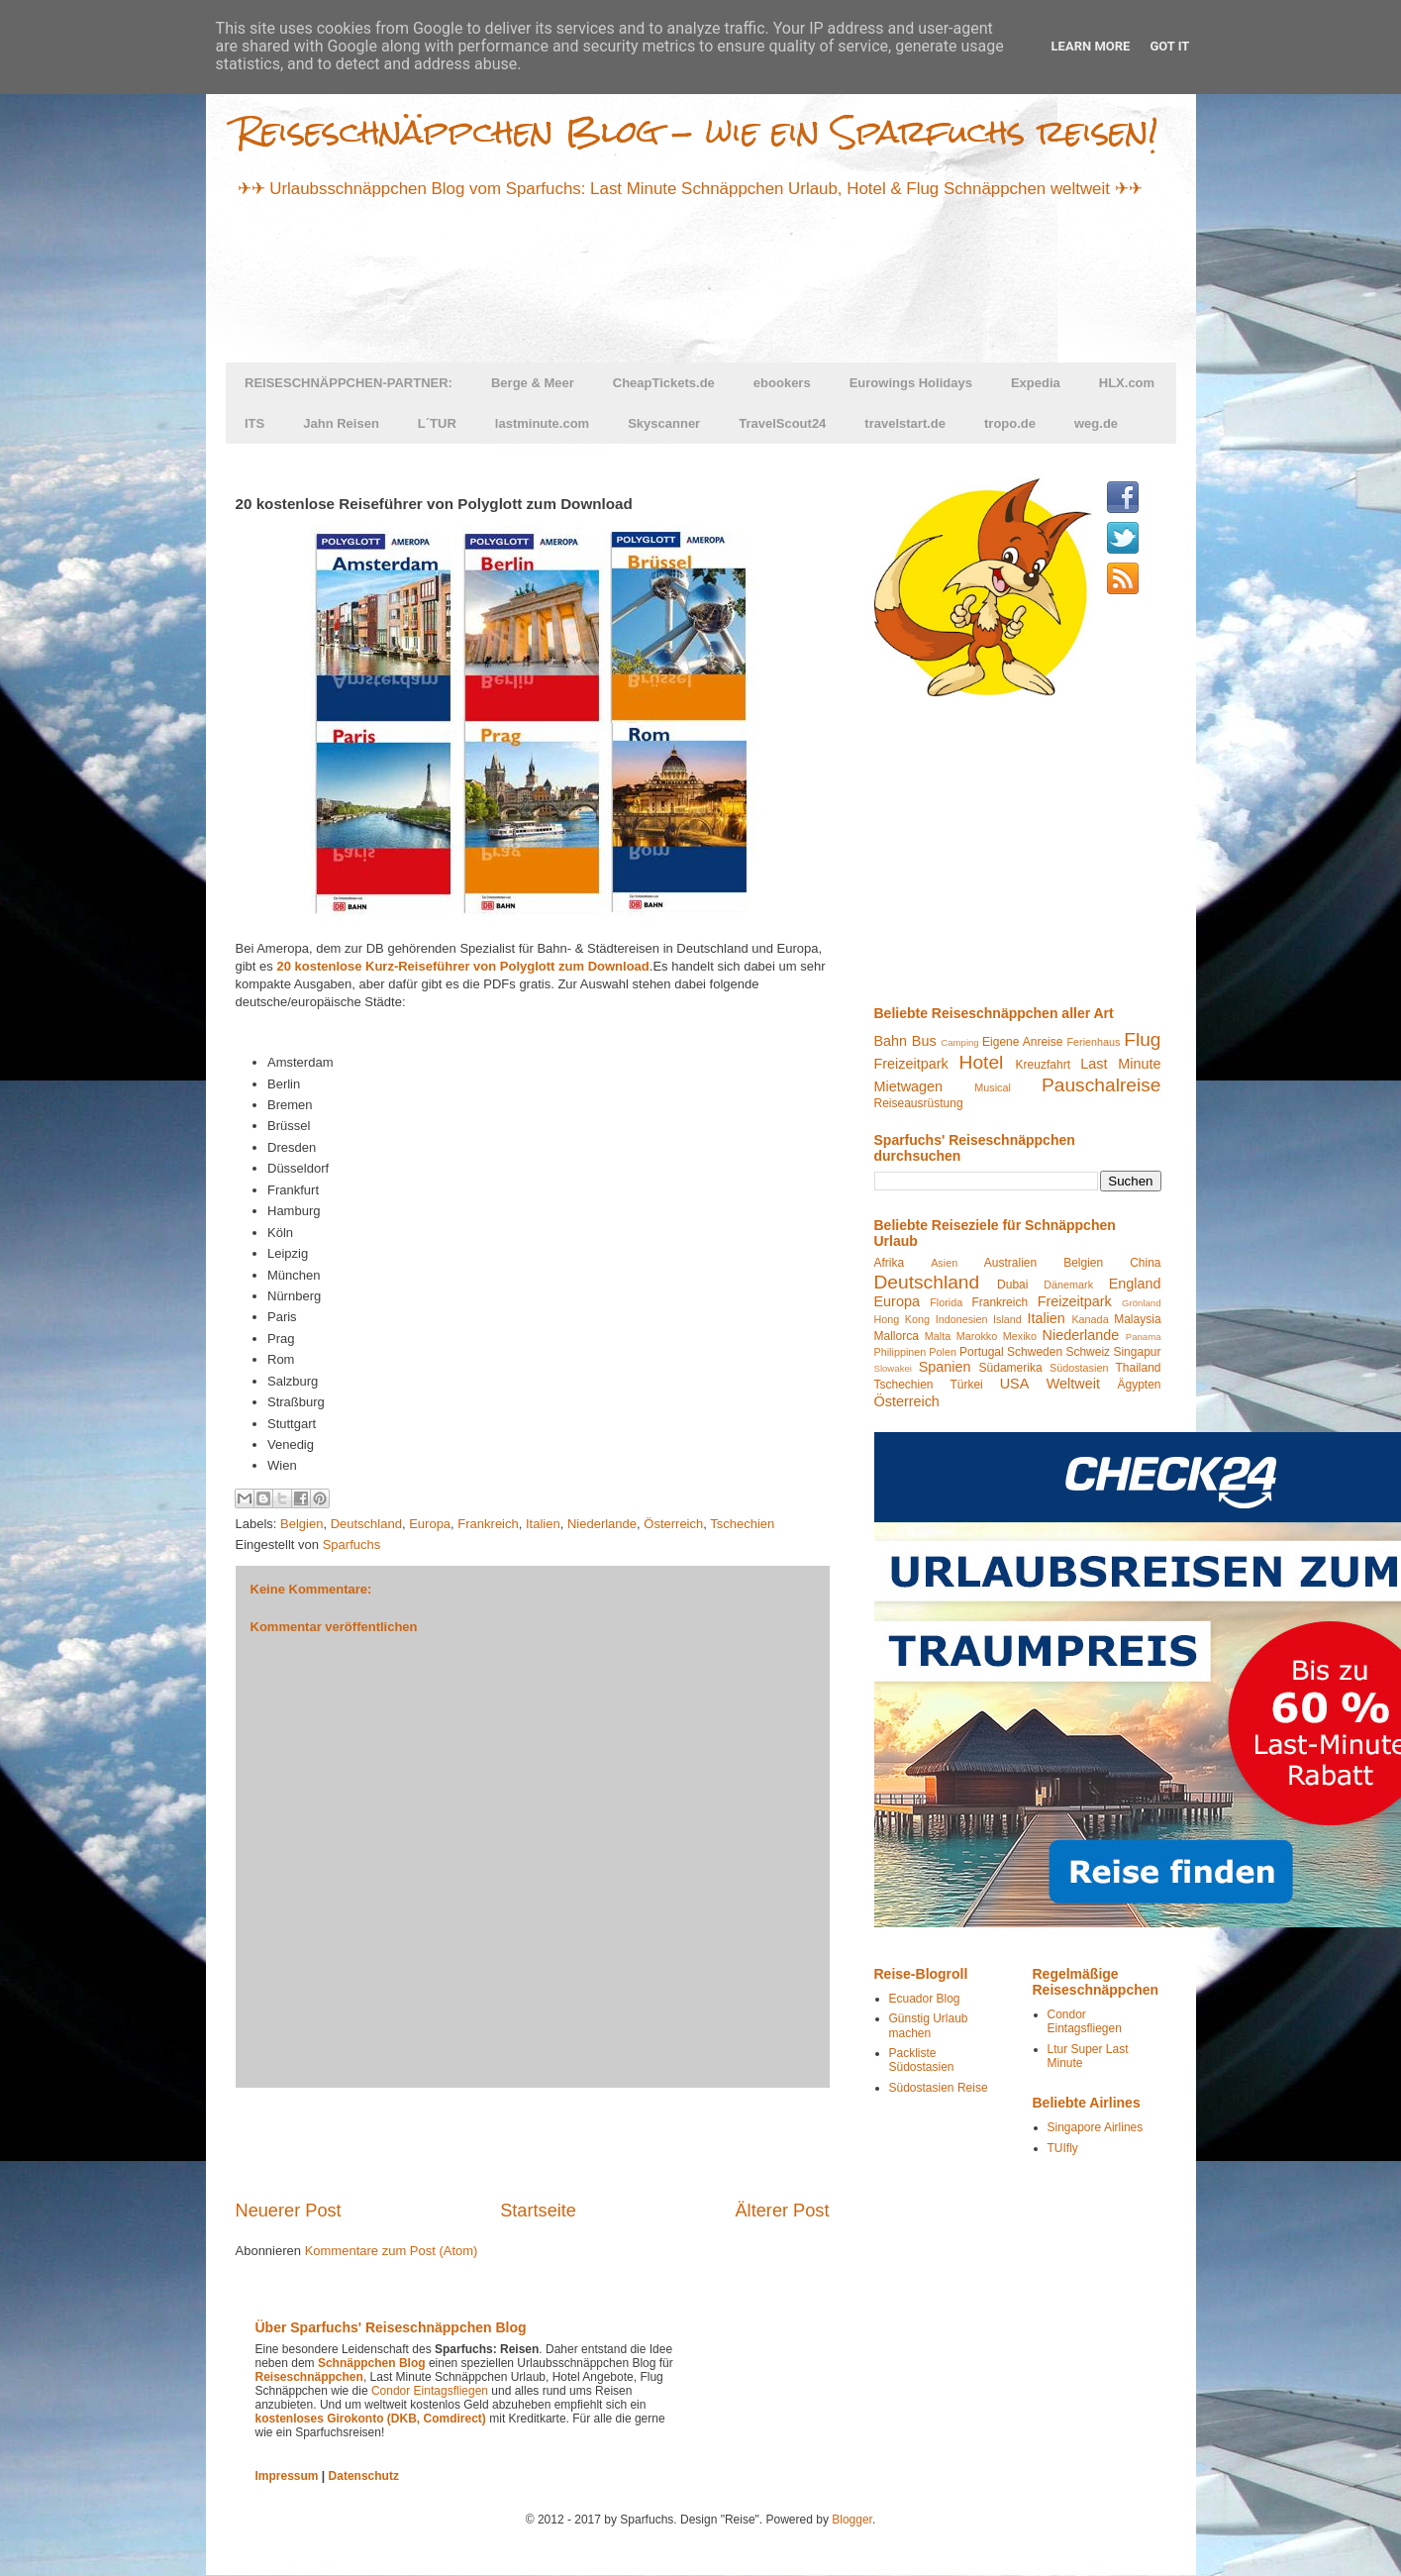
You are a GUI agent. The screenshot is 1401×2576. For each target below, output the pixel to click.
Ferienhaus (1093, 1042)
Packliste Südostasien (921, 2060)
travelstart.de (905, 423)
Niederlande (602, 1523)
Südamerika (1011, 1368)
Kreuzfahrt (1043, 1065)
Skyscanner (664, 423)
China (1145, 1263)
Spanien (945, 1367)
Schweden (1034, 1352)
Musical (992, 1087)
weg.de (1096, 423)
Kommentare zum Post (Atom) (391, 2250)
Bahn (891, 1041)
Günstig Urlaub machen (928, 2025)
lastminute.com (542, 423)
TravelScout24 (782, 423)
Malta (938, 1336)
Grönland (1141, 1302)
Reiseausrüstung (918, 1103)
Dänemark (1068, 1284)
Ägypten (1138, 1384)
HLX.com (1126, 382)
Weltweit (1073, 1383)
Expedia (1035, 382)
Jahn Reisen (341, 423)
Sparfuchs (352, 1544)
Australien (1010, 1263)
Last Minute (1120, 1064)
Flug (1142, 1039)
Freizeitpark (911, 1064)
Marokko (976, 1336)
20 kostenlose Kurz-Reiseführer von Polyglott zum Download (462, 966)
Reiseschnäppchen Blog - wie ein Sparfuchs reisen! (697, 131)
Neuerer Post (289, 2210)
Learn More (1091, 46)
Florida (946, 1302)
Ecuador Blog (924, 1999)
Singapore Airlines (1096, 2127)
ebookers (782, 382)
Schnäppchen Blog (372, 2363)
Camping (959, 1042)
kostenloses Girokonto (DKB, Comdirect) (370, 2418)
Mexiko (1020, 1336)
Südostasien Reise (938, 2088)
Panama (1143, 1336)
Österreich (673, 1523)
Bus (924, 1041)
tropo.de (1010, 423)
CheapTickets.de (664, 382)
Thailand (1137, 1368)
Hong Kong (902, 1319)
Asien (944, 1263)
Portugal (981, 1352)
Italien (543, 1523)
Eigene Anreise (1022, 1042)
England (1135, 1283)
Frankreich (487, 1523)
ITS (254, 423)
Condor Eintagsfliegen (1085, 2021)
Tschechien (742, 1523)
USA (1015, 1383)
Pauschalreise (1101, 1085)
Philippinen (900, 1352)
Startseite (538, 2210)
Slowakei (893, 1368)
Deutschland (366, 1523)
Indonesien (962, 1319)
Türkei (966, 1384)
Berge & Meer (532, 382)
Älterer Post (782, 2210)
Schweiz (1087, 1352)
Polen (942, 1352)
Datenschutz (364, 2476)
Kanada (1089, 1319)
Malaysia (1137, 1319)
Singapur (1136, 1352)
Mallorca (896, 1336)
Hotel (981, 1062)
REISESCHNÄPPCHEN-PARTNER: (348, 382)
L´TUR (437, 423)
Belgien (301, 1523)
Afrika (889, 1263)
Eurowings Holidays (911, 382)
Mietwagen (909, 1086)
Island (1007, 1319)
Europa (429, 1523)
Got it (1169, 46)
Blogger (852, 2519)
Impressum (287, 2476)
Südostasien (1079, 1368)
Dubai (1012, 1284)
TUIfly (1063, 2148)
